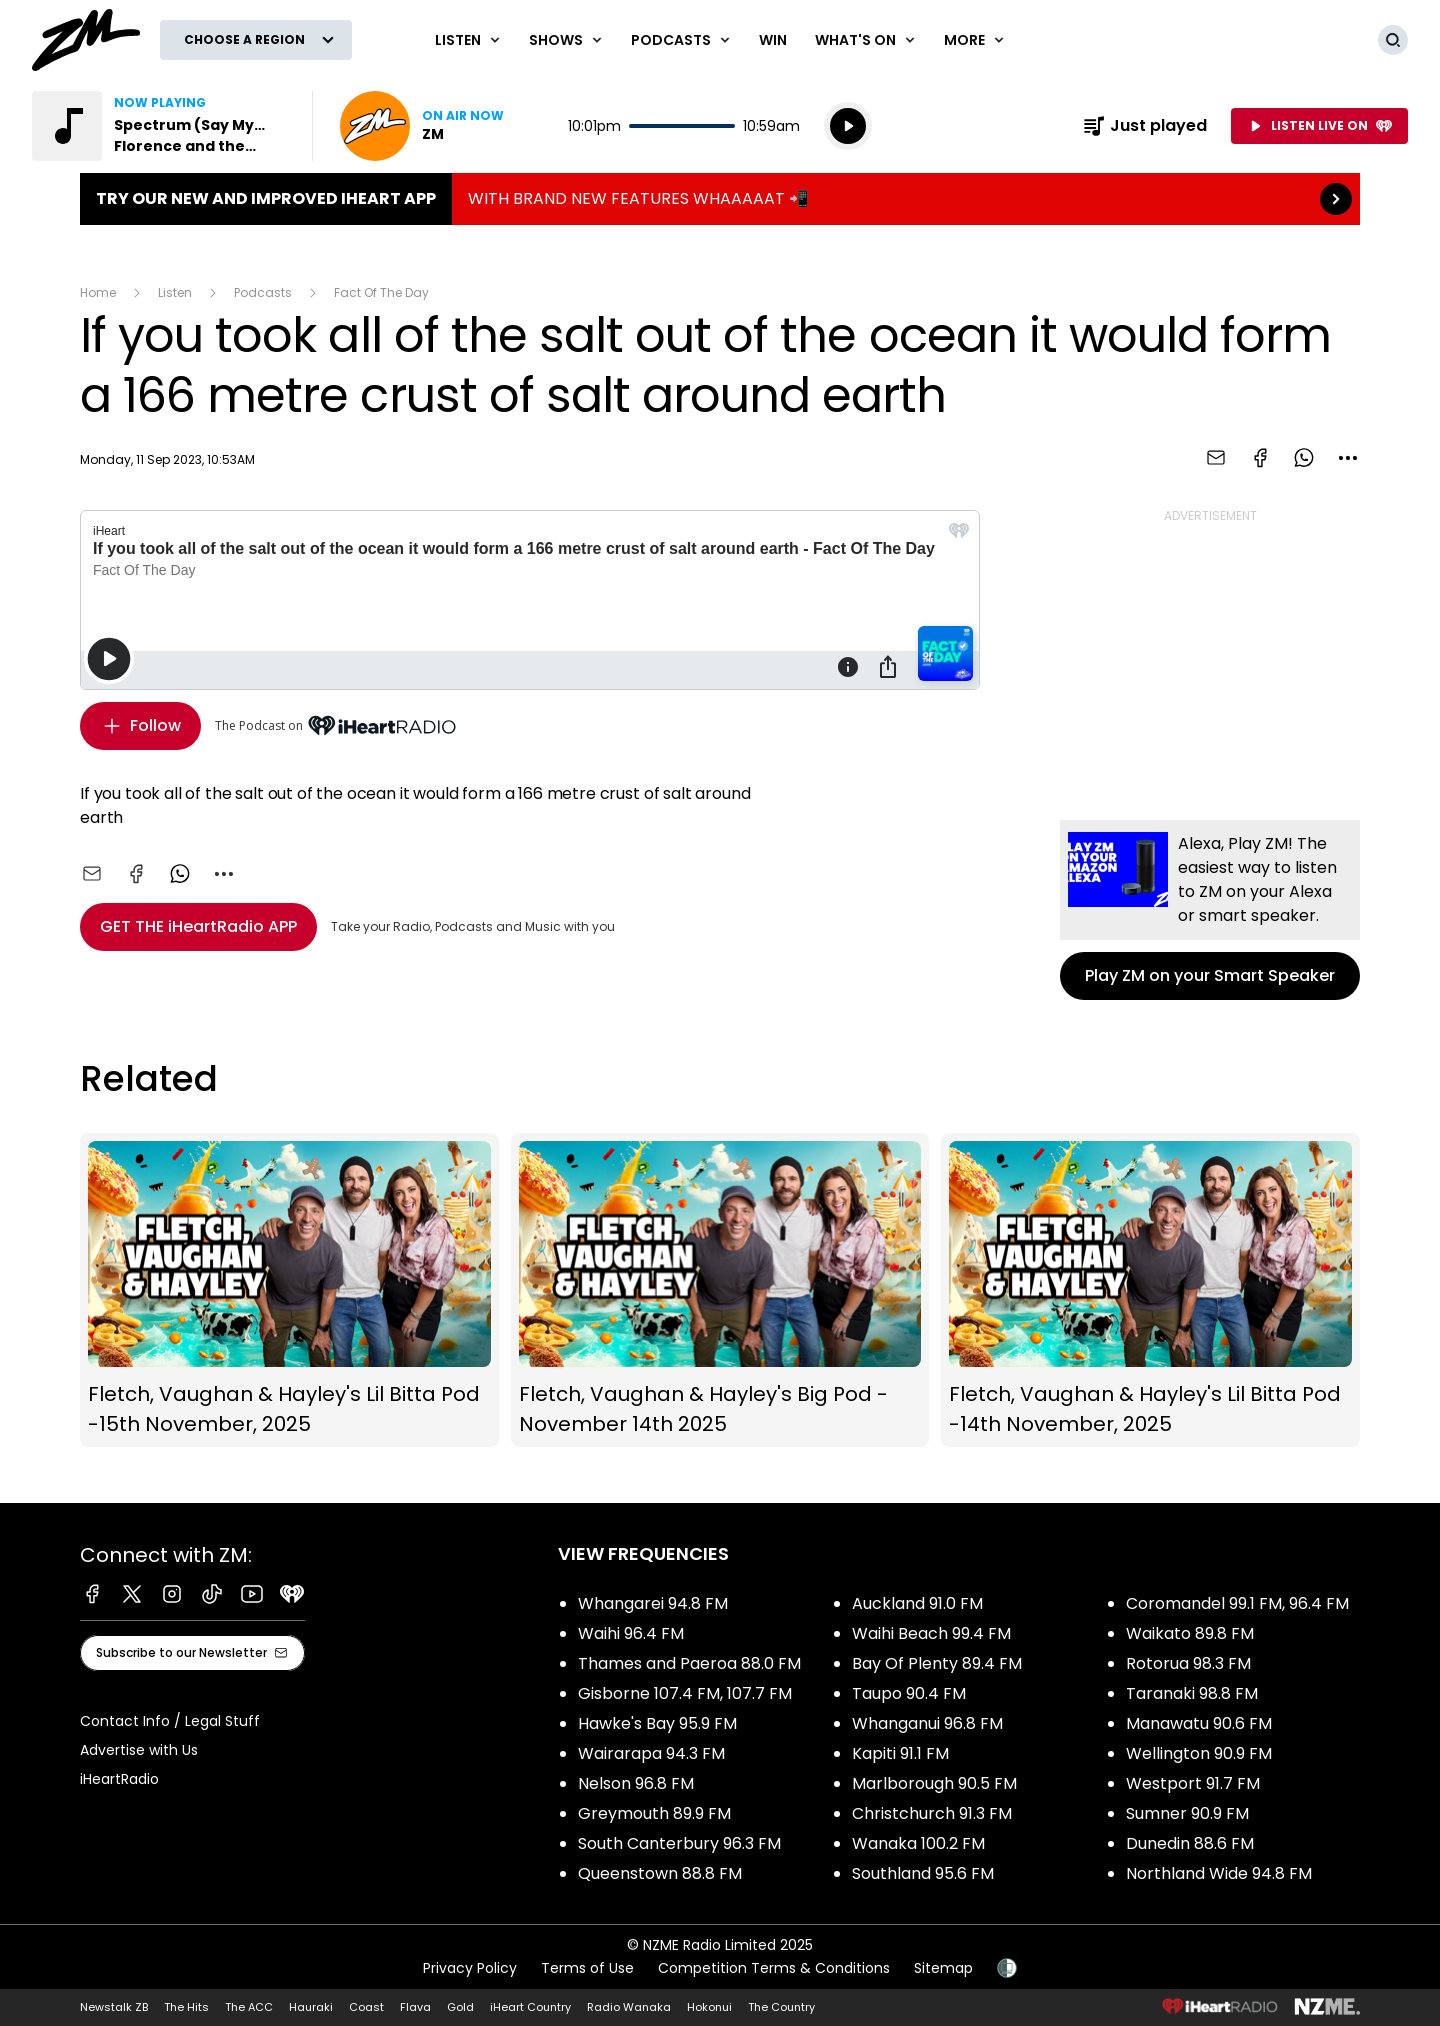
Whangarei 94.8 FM (653, 1603)
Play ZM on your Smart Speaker (1210, 910)
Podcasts (263, 292)
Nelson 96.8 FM (636, 1783)
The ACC (249, 2007)
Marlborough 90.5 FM (934, 1783)
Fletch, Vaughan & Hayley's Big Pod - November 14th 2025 (720, 1290)
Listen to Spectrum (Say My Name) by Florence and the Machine (160, 126)
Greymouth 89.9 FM (654, 1813)
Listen (175, 292)
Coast (366, 2007)
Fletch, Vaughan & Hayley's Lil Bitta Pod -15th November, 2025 (289, 1290)
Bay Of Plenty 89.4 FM (937, 1663)
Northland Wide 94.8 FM (1219, 1873)
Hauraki (311, 2007)
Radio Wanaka (629, 2007)
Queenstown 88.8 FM (660, 1873)
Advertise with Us (139, 1750)
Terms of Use (587, 1968)
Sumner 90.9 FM (1187, 1813)
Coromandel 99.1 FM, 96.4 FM (1237, 1603)
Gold (460, 2007)
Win (773, 40)
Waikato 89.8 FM (1190, 1633)
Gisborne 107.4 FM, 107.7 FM (685, 1693)
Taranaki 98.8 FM (1192, 1693)
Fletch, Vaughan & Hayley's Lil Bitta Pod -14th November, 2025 (1150, 1290)
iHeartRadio (119, 1779)
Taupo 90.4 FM (909, 1693)
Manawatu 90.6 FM (1199, 1723)
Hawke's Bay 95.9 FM (657, 1723)
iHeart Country (530, 2007)
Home (98, 292)
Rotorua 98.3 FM (1188, 1663)
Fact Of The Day (381, 292)
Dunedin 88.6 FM (1190, 1843)
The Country (781, 2007)
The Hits (186, 2007)
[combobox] (1348, 458)
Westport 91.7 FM (1193, 1783)
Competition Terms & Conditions (774, 1968)
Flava (415, 2007)
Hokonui (709, 2007)
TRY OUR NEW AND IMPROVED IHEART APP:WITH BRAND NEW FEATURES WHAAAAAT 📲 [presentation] (720, 199)
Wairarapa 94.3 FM (651, 1753)
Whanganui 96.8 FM (927, 1723)
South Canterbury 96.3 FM (679, 1843)
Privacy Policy (470, 1968)
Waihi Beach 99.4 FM (931, 1633)
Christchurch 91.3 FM (932, 1813)
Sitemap (943, 1968)
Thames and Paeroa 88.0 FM (689, 1663)
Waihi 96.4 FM (631, 1633)
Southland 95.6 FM (923, 1873)
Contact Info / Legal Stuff (170, 1721)
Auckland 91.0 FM (917, 1603)
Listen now (422, 126)
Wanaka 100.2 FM (918, 1843)
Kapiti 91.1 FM (900, 1753)
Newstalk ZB (114, 2007)
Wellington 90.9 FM (1199, 1753)
